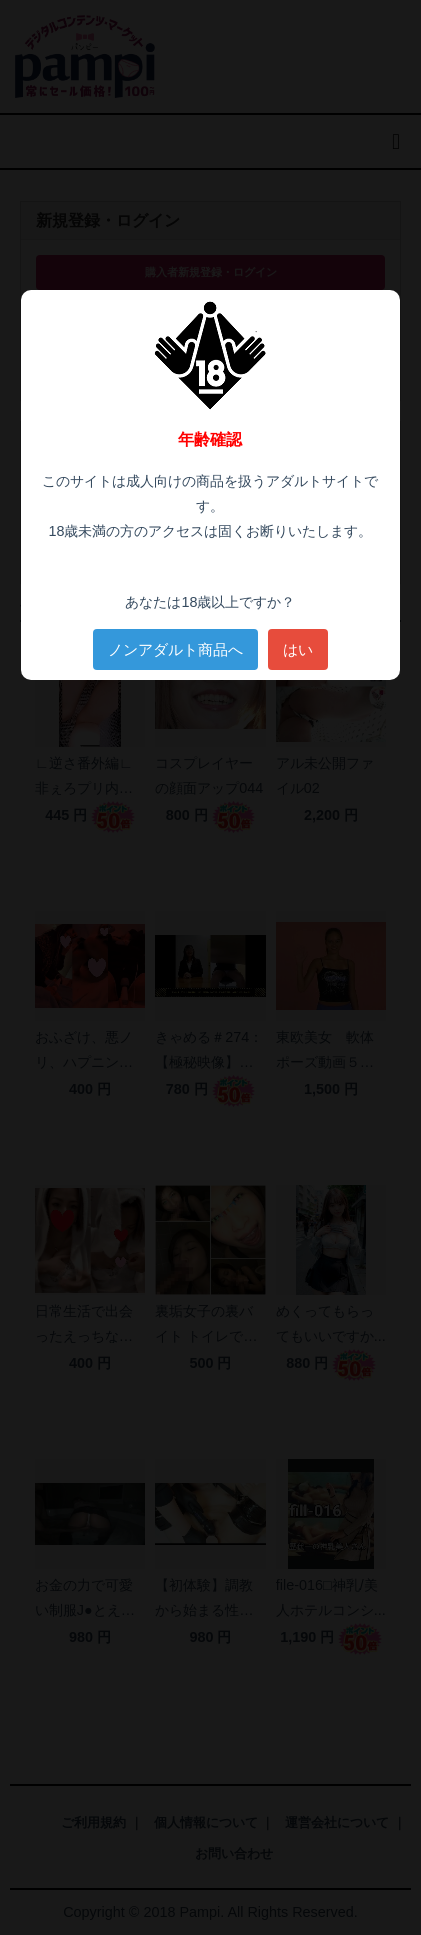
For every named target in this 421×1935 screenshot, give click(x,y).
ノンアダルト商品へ (175, 649)
